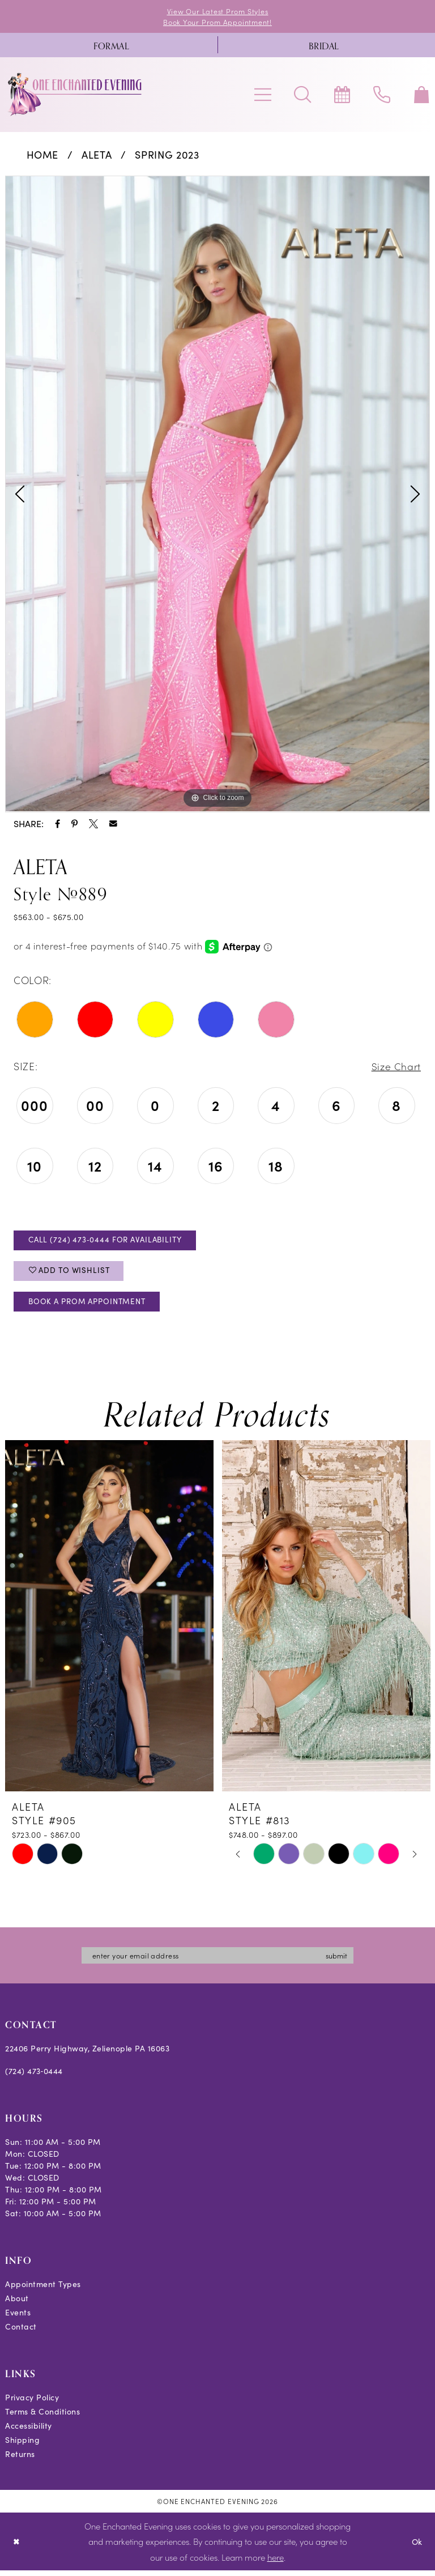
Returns (20, 2460)
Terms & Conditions (42, 2417)
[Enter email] (217, 1961)
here (275, 2563)
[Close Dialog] (17, 2547)
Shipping (22, 2446)
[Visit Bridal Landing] (324, 46)
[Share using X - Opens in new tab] (93, 824)
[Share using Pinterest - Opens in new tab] (74, 824)
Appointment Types (43, 2290)
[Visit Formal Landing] (111, 46)
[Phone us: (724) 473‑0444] (382, 95)
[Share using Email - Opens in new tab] (113, 825)
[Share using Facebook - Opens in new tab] (57, 824)
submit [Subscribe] (341, 1961)
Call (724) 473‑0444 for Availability (110, 1242)
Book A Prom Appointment (92, 1306)
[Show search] (302, 95)
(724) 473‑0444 (34, 2077)
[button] (263, 95)
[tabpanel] (217, 494)
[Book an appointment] (342, 95)
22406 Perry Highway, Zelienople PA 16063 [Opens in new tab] (87, 2054)
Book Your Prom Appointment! (217, 22)
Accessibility (28, 2431)
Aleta (97, 156)
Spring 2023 (167, 156)
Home (43, 156)
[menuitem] (111, 46)
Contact (21, 2332)
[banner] (75, 95)
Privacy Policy (32, 2403)
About (17, 2304)
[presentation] (109, 1622)
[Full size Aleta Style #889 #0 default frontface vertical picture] (217, 494)
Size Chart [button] (395, 1067)
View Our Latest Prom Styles (217, 11)
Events (18, 2318)
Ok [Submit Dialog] (417, 2546)
